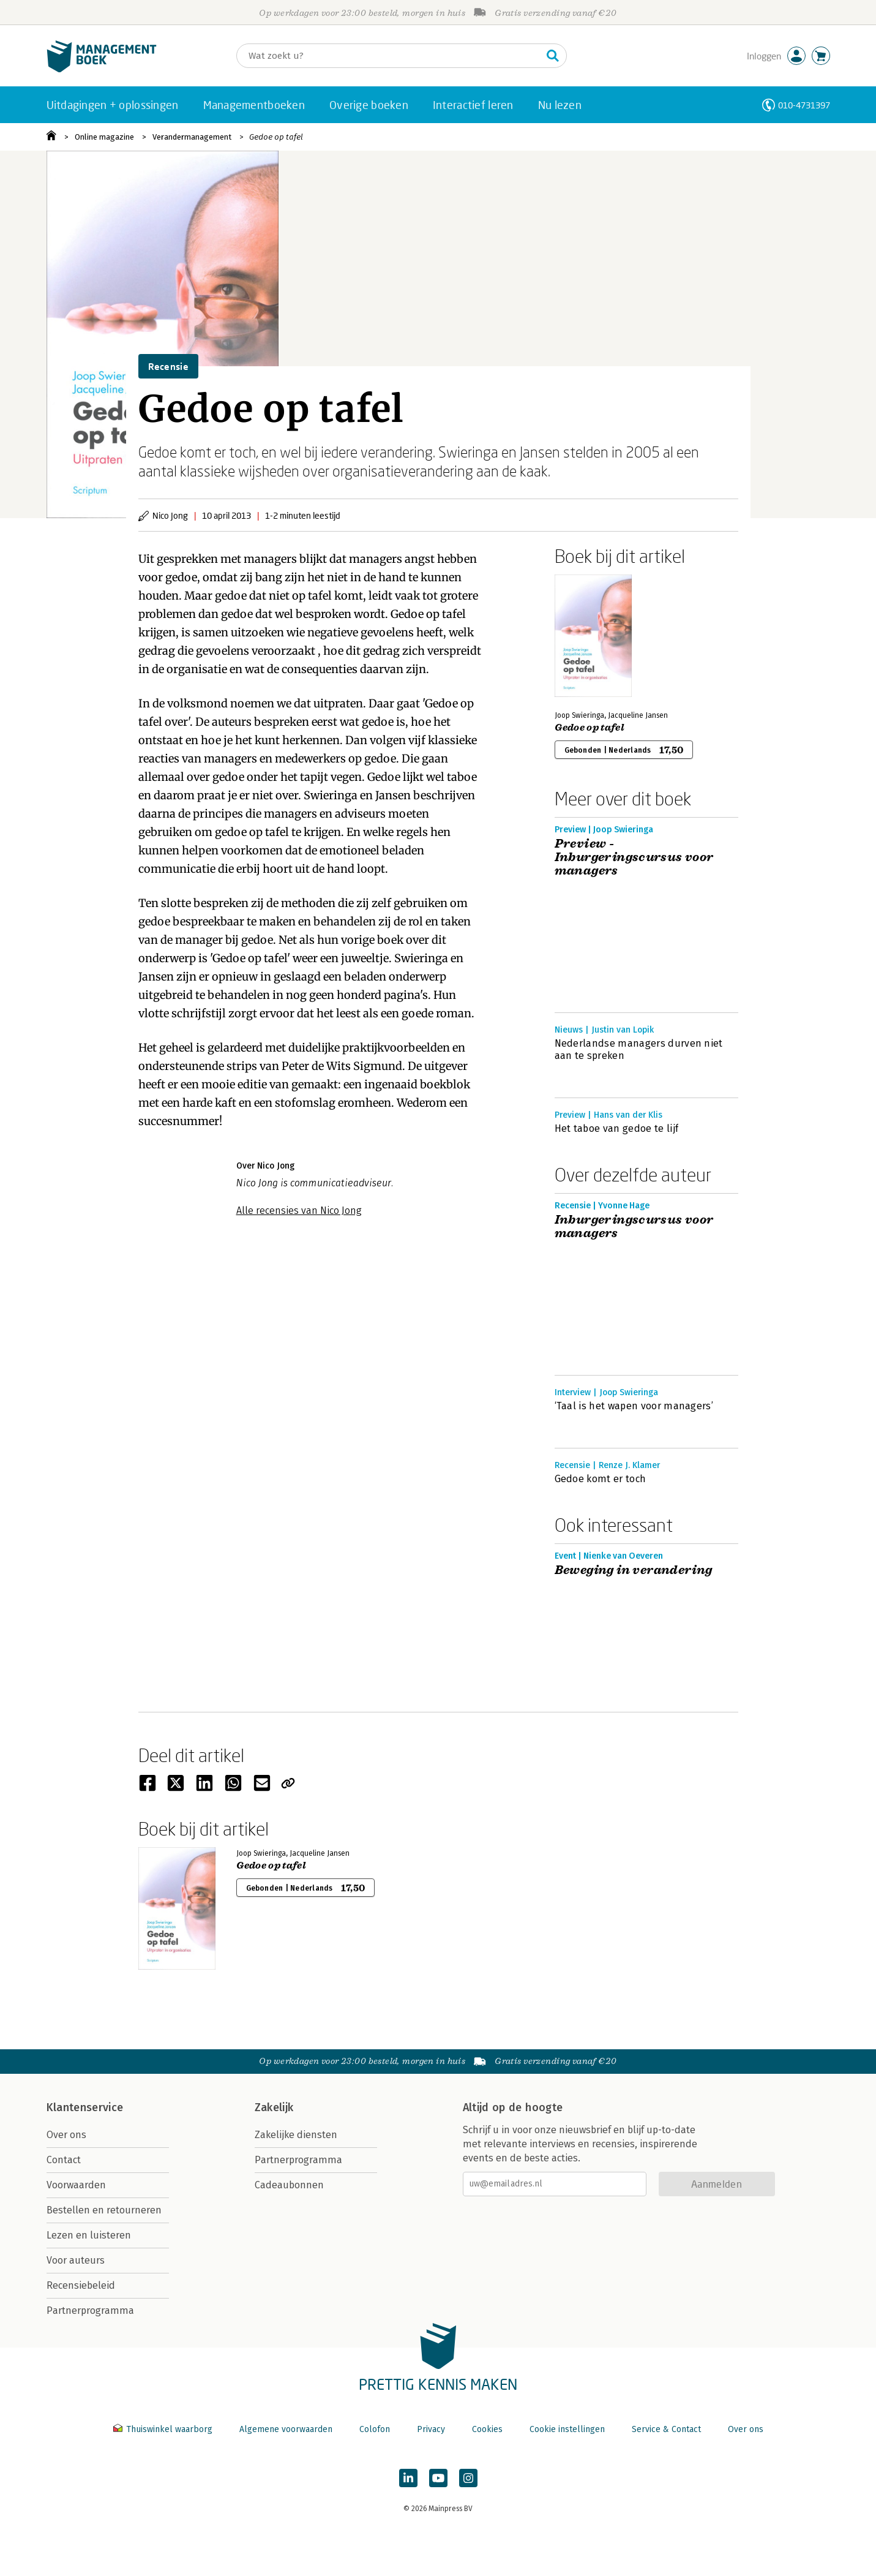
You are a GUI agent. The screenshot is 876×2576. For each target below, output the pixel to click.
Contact (64, 2160)
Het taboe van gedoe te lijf (617, 1128)
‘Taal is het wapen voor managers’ (634, 1406)
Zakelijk (274, 2107)
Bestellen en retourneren (104, 2210)
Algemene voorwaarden (285, 2429)
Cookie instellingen (567, 2429)
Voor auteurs (76, 2260)
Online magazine (104, 136)
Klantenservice (85, 2107)
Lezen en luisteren (89, 2235)
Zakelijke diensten (296, 2135)
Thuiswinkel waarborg (164, 2429)
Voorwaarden (76, 2185)
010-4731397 (804, 105)
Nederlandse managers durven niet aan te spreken (639, 1049)
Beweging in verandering (634, 1570)
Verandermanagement (191, 136)
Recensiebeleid (81, 2285)
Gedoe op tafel (276, 136)
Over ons (66, 2135)
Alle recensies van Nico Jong (299, 1210)
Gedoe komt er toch (600, 1479)
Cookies (487, 2429)
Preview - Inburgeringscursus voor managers (634, 857)
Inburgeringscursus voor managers (634, 1226)
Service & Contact (666, 2429)
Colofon (374, 2429)
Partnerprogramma (90, 2310)
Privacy (431, 2429)
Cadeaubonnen (289, 2185)
